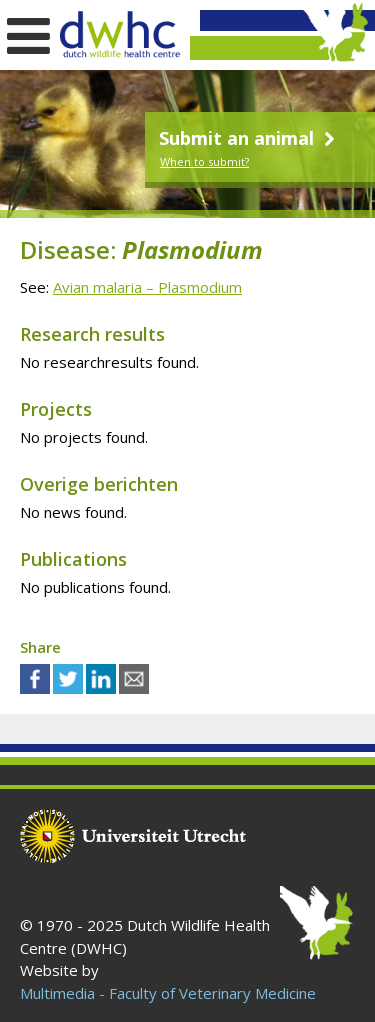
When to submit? (204, 161)
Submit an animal (249, 138)
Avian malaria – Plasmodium (147, 287)
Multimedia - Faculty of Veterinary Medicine (168, 993)
